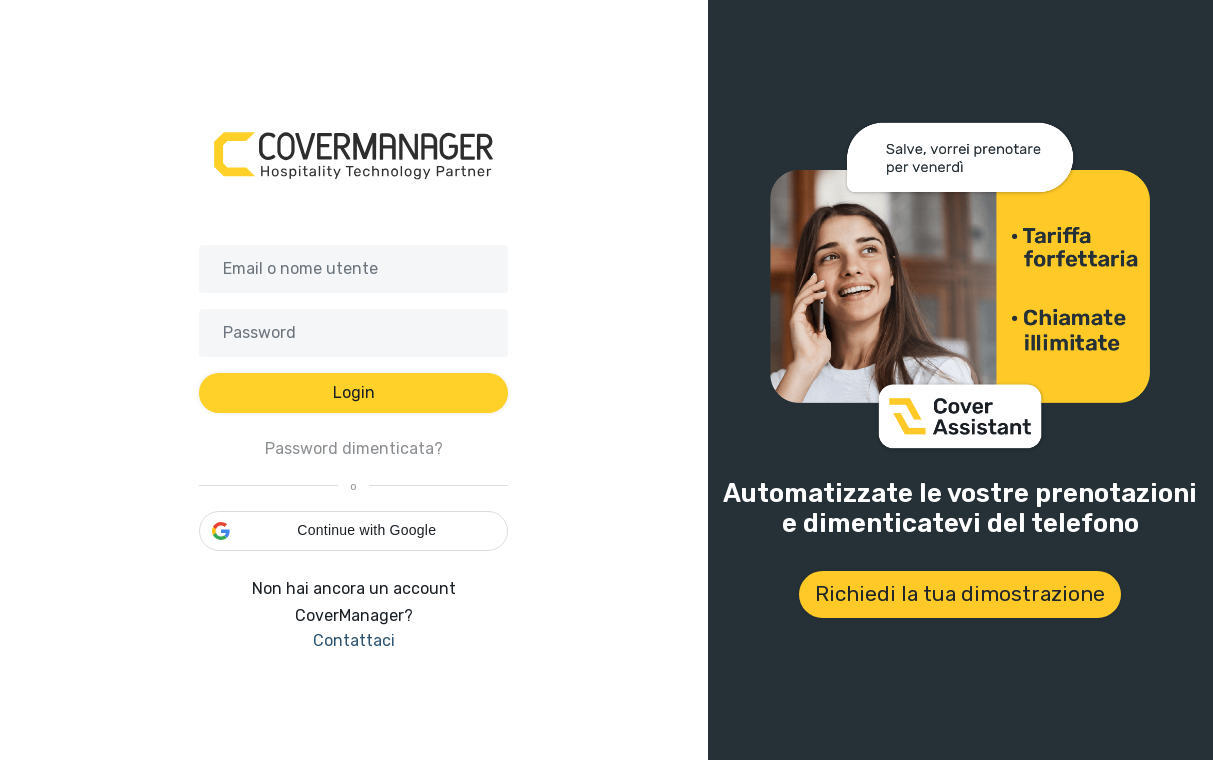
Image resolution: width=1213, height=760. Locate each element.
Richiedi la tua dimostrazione (960, 594)
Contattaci (354, 640)
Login (354, 392)
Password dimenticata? (354, 448)
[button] (353, 531)
